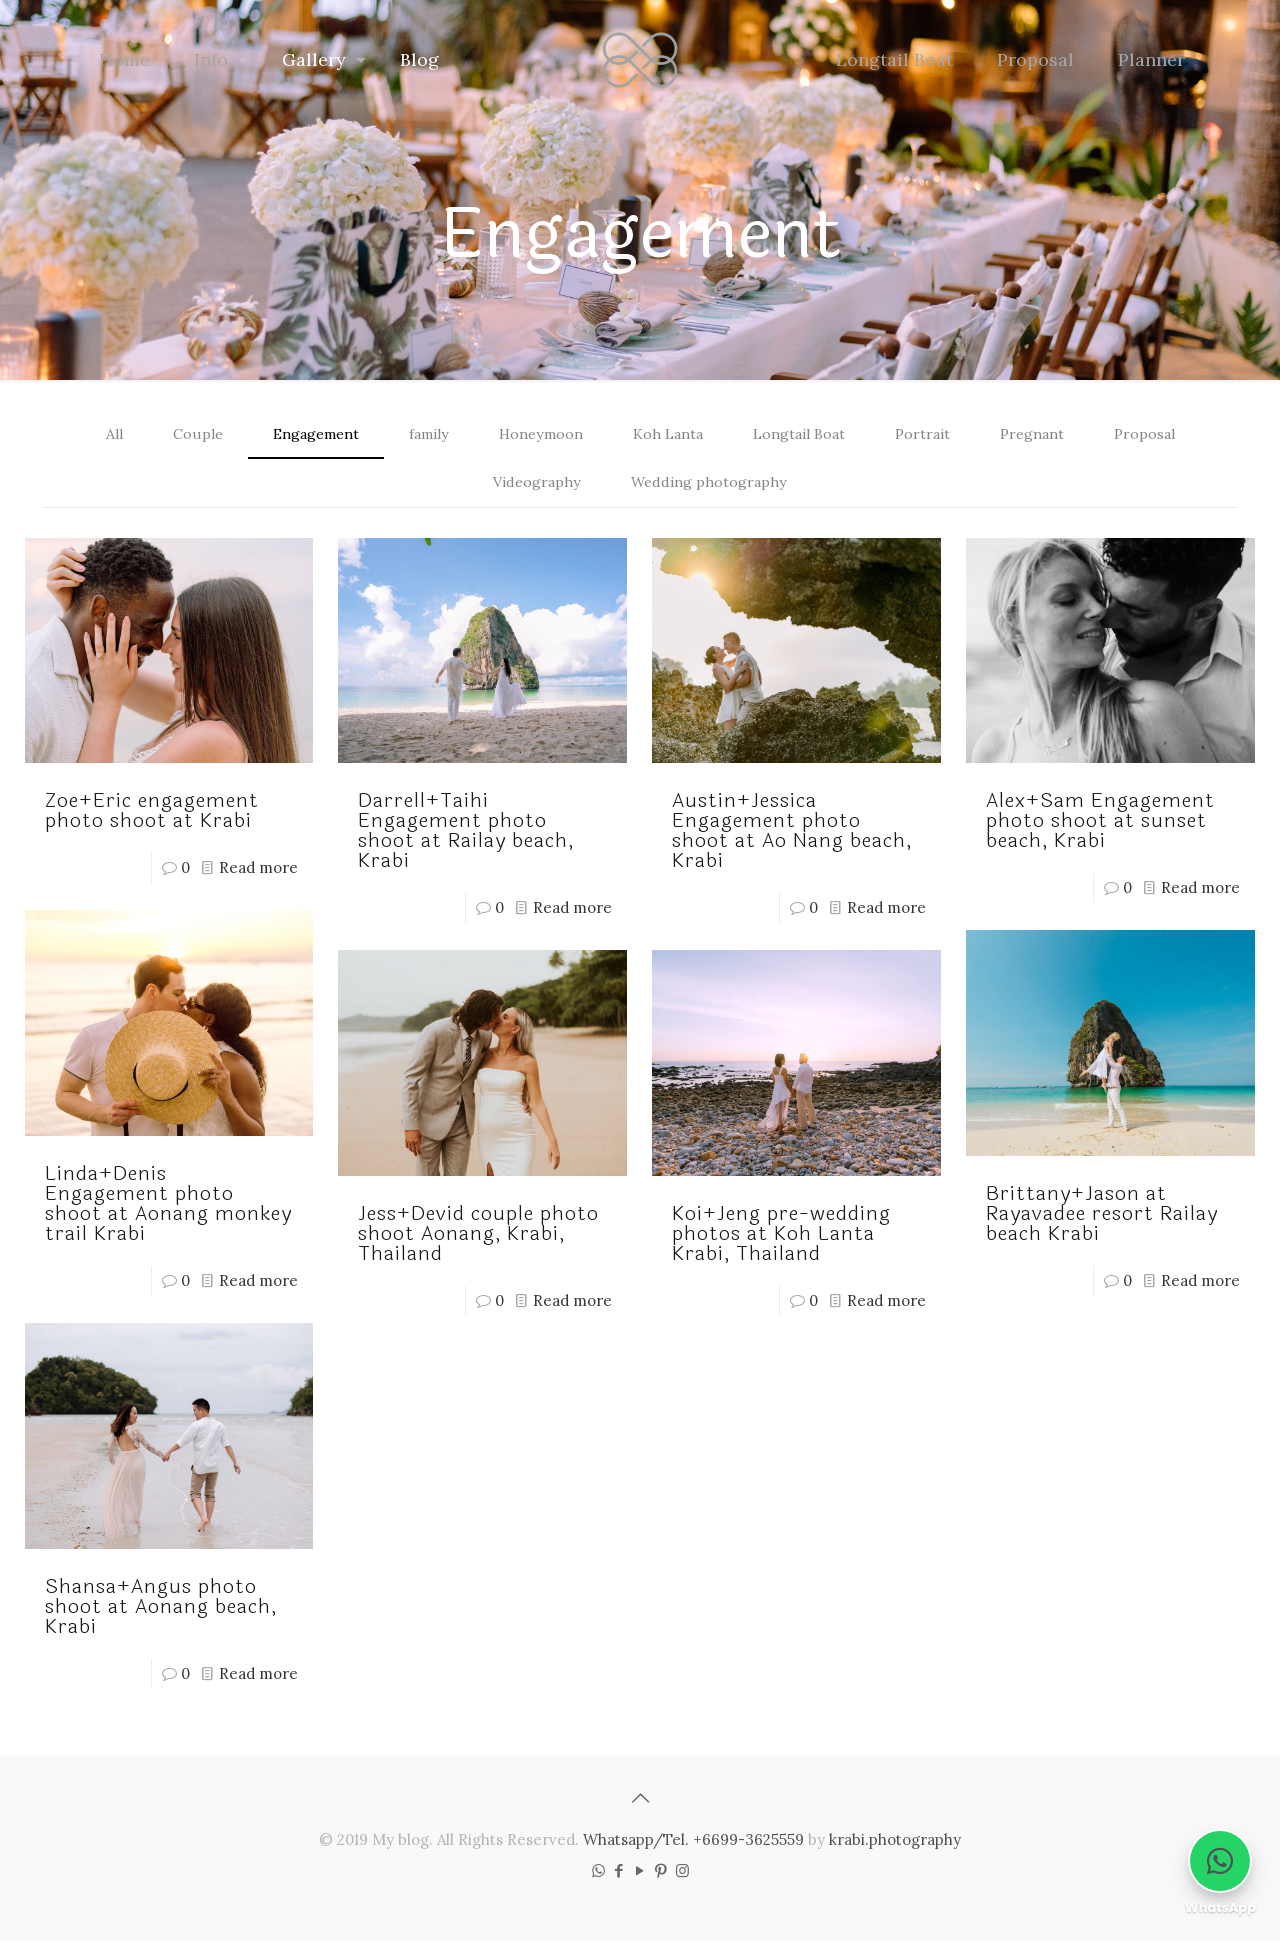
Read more (258, 869)
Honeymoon (537, 434)
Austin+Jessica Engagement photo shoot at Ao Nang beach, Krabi (792, 832)
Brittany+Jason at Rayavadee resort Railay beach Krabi (1102, 1215)
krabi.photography (895, 1840)
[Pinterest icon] (661, 1871)
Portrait (932, 434)
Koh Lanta (669, 434)
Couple (179, 434)
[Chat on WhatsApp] (1220, 1861)
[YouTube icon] (640, 1871)
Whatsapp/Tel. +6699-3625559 (693, 1840)
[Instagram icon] (682, 1871)
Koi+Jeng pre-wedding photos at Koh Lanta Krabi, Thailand (781, 1235)
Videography (535, 483)
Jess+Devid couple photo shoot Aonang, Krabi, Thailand (478, 1235)
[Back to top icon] (640, 1799)
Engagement (301, 434)
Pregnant (1045, 434)
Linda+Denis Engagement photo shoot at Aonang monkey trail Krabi (168, 1205)
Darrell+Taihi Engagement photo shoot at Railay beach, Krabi (466, 832)
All (95, 434)
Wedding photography (711, 483)
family (420, 434)
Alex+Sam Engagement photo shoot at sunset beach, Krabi (1100, 822)
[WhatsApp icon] (598, 1871)
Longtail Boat (805, 434)
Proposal (1161, 434)
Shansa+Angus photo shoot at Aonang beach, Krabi (161, 1607)
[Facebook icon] (619, 1871)
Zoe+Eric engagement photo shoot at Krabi (152, 812)
